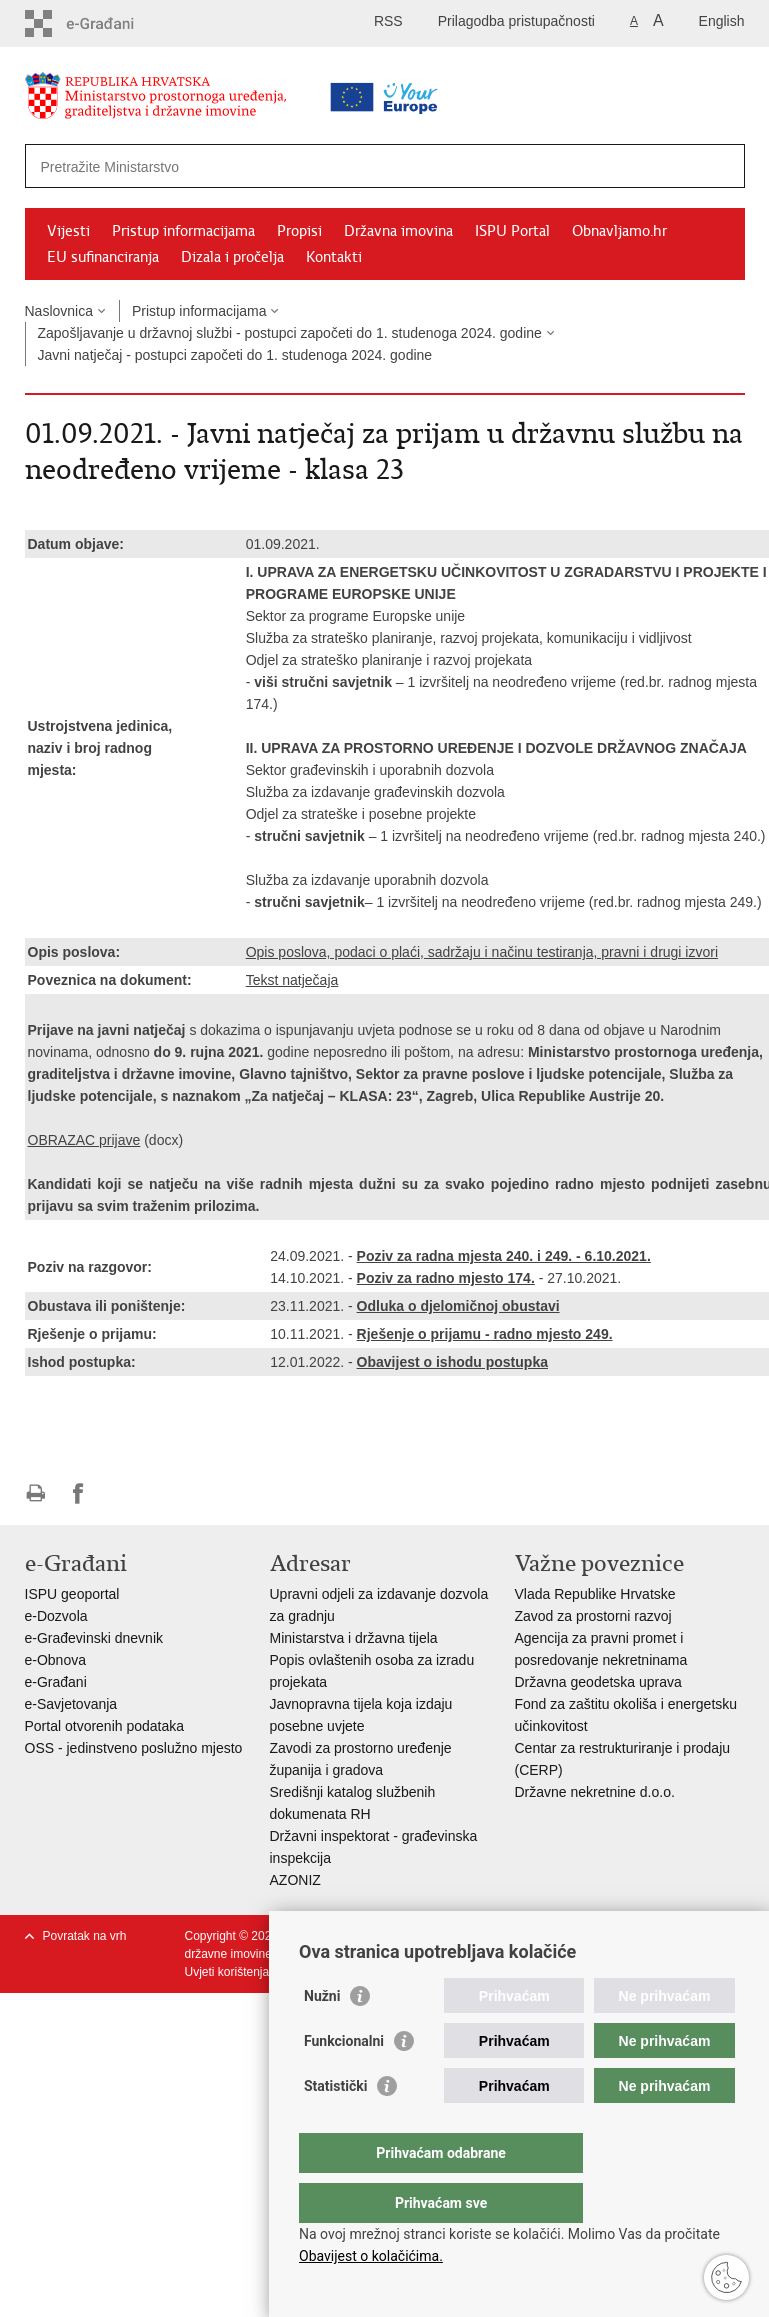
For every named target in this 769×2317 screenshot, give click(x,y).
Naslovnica (59, 311)
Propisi (299, 231)
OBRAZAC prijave (84, 1140)
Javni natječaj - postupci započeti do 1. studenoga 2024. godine (235, 355)
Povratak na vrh (85, 1936)
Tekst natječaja (292, 980)
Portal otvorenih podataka (105, 1726)
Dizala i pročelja (232, 257)
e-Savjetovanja (71, 1704)
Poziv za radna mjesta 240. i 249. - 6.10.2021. (504, 1256)
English (722, 21)
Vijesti (68, 231)
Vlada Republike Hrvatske (595, 1594)
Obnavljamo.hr (619, 231)
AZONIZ (295, 1880)
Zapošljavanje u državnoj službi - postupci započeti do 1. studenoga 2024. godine (290, 333)
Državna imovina (398, 231)
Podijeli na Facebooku (78, 1493)
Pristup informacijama (183, 231)
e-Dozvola (56, 1616)
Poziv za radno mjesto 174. (446, 1278)
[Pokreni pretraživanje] (722, 166)
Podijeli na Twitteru (121, 1493)
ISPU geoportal (72, 1594)
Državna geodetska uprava (598, 1682)
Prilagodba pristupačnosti (516, 21)
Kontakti (334, 257)
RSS (388, 21)
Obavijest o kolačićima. (371, 2256)
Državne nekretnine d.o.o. (595, 1792)
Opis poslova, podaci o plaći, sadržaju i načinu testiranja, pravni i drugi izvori (482, 952)
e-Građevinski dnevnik (94, 1638)
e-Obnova (55, 1660)
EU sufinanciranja (103, 257)
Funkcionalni (344, 2081)
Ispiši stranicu (35, 1493)
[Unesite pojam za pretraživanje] (321, 166)
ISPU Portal (512, 231)
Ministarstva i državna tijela (354, 1638)
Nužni (322, 2036)
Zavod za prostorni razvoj (593, 1616)
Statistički (335, 2126)
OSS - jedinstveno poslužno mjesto (134, 1748)
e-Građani (56, 1682)
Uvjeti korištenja (227, 1972)
